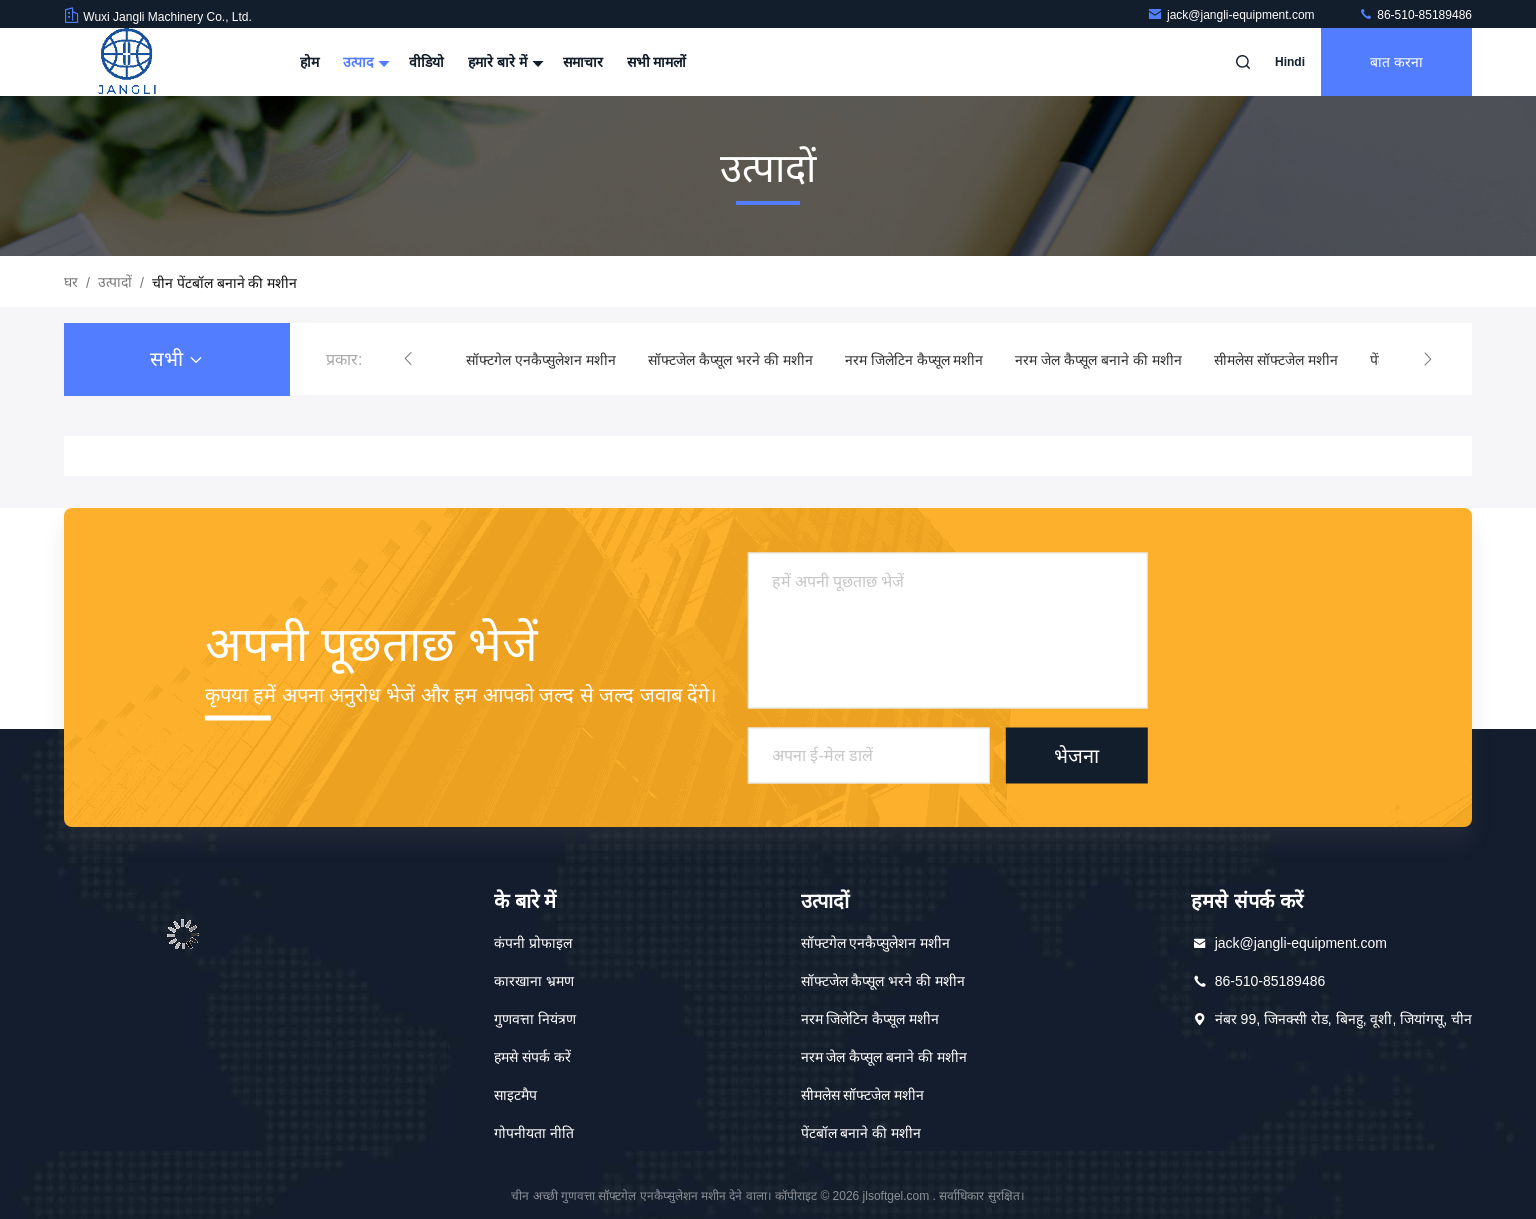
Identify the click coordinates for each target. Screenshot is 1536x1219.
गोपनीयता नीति (534, 1133)
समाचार (583, 62)
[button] (408, 359)
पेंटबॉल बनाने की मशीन (861, 1133)
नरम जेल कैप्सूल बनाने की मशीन (1098, 360)
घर (71, 282)
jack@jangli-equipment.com (1232, 15)
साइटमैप (515, 1095)
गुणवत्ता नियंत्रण (535, 1019)
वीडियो (426, 62)
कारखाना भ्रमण (534, 981)
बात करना (1396, 62)
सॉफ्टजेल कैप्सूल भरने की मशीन (730, 360)
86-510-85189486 (1415, 15)
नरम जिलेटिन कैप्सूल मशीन (914, 360)
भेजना (1076, 755)
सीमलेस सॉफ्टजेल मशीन (1276, 360)
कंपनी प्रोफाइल (533, 943)
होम (309, 62)
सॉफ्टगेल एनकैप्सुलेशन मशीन (541, 360)
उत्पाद (364, 62)
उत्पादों (115, 282)
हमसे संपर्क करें (532, 1057)
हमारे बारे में (503, 62)
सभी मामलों (657, 62)
